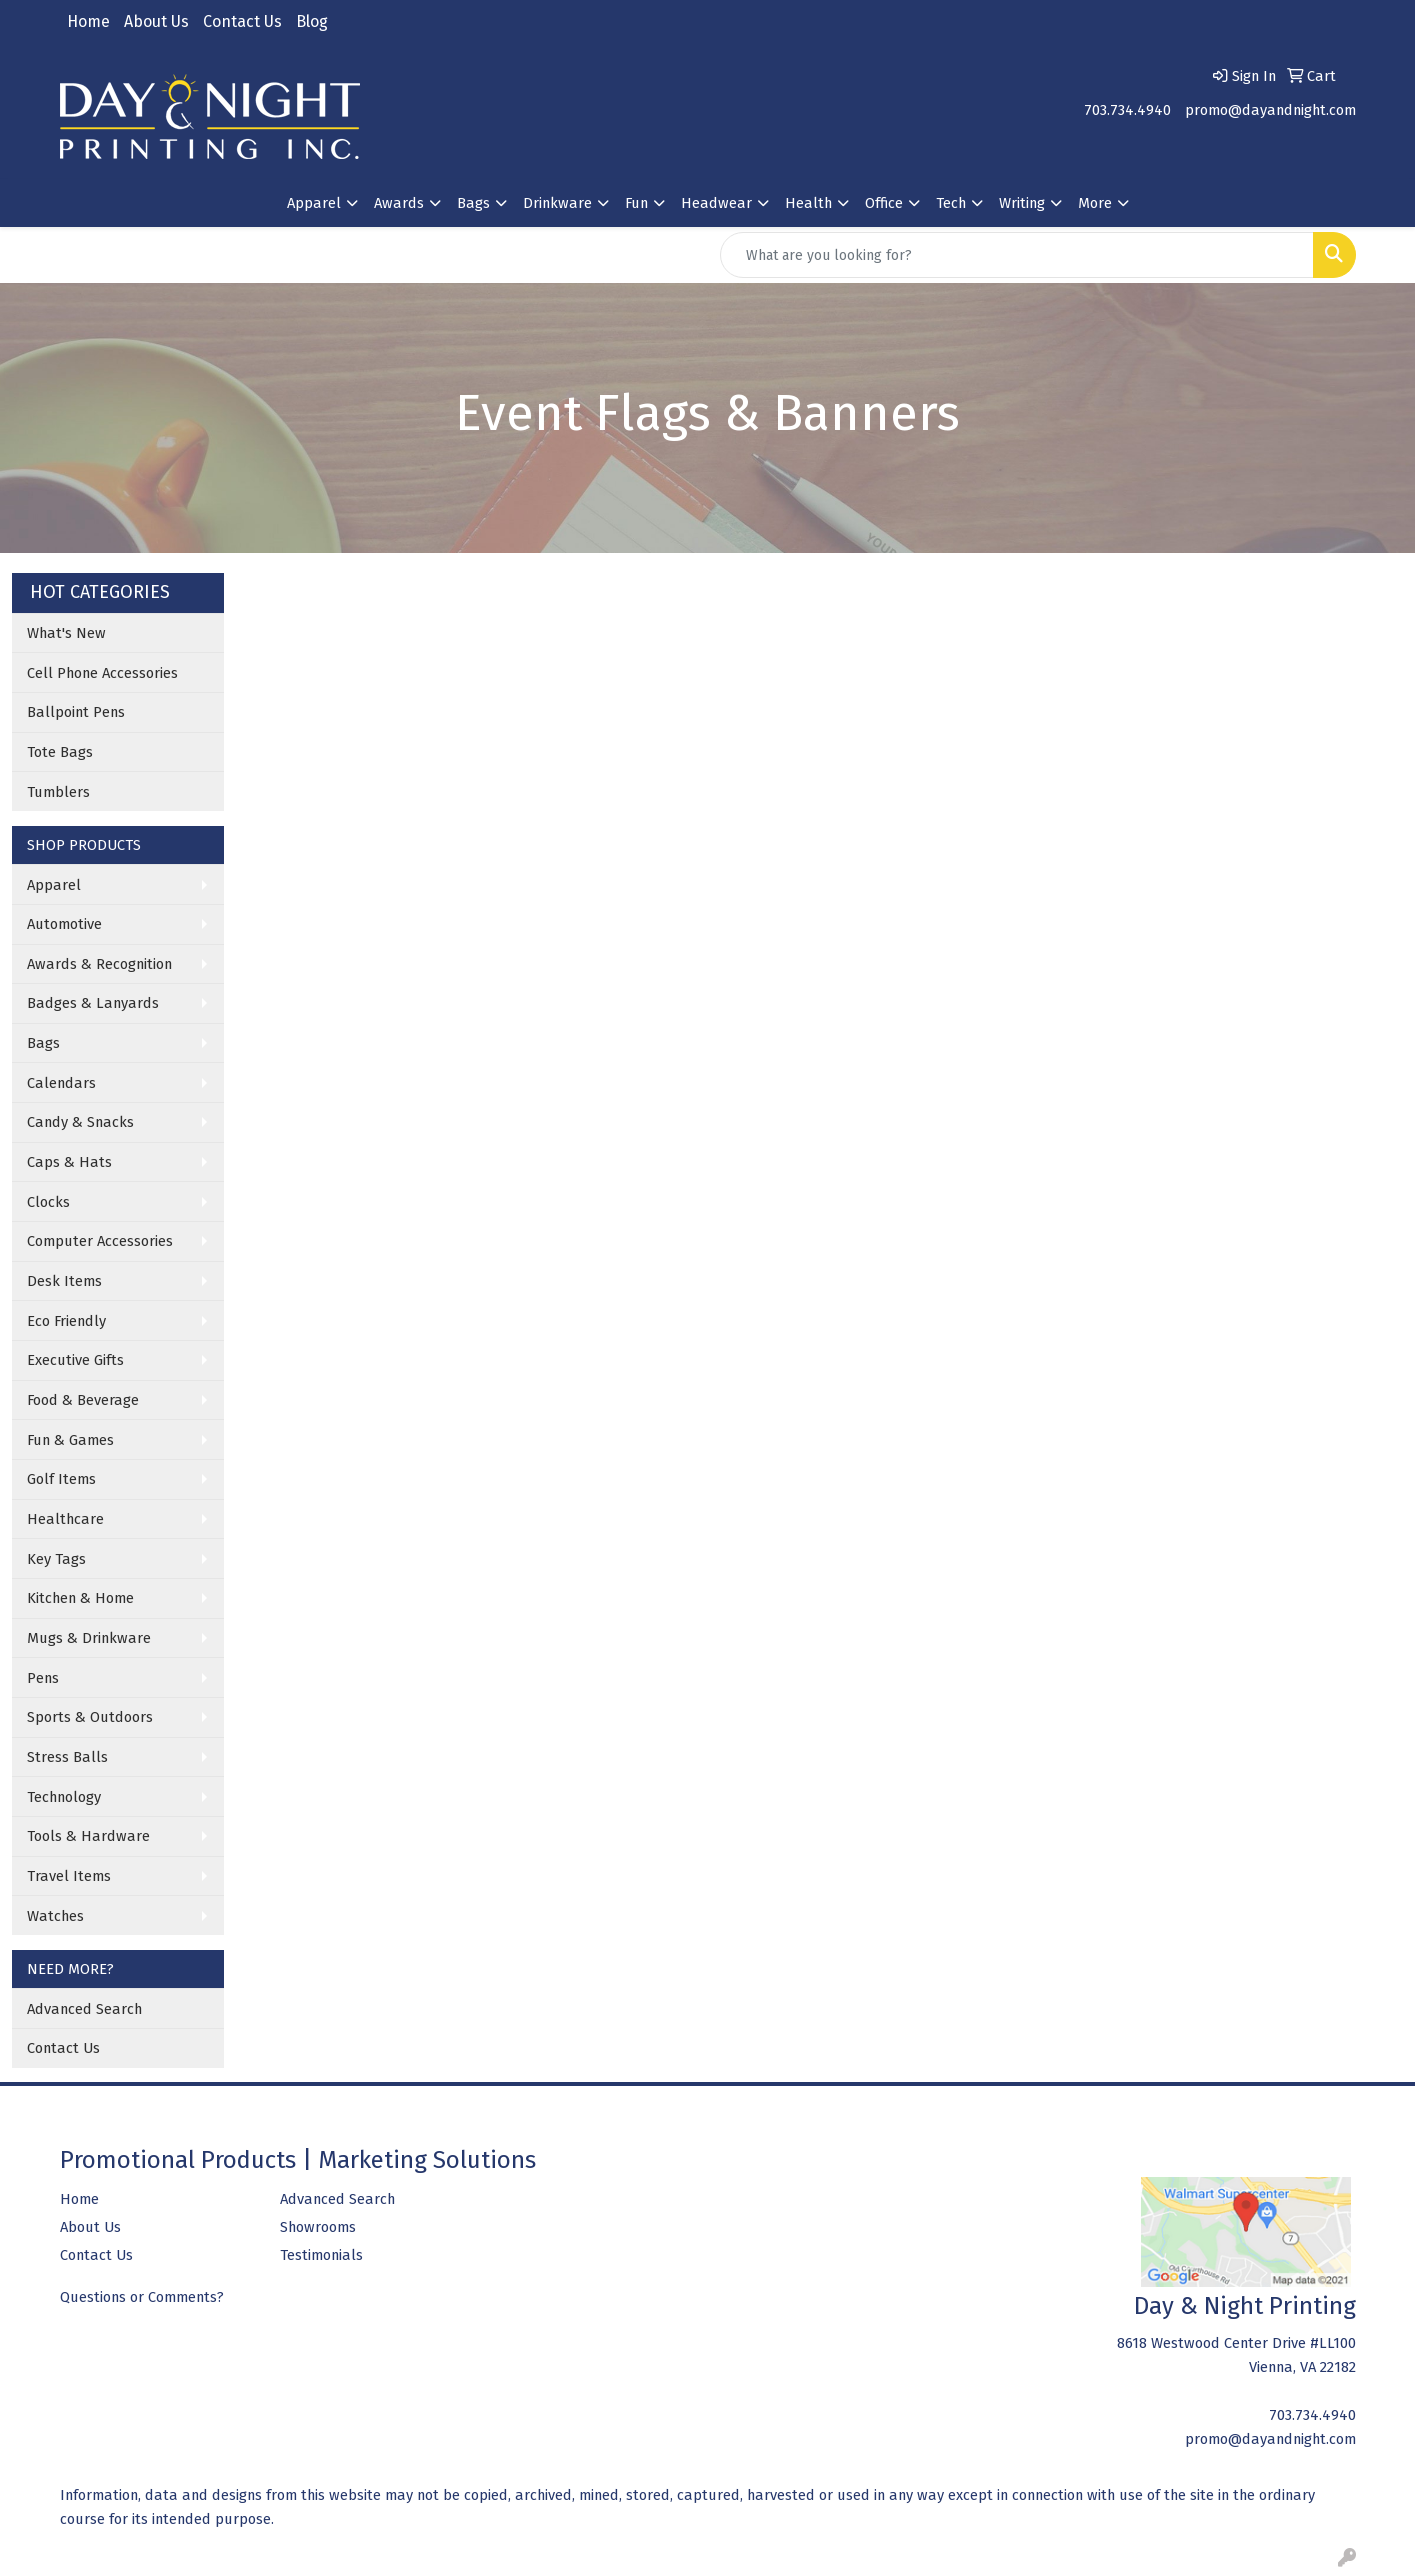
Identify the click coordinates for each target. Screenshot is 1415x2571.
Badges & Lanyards (93, 1003)
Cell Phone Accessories (102, 673)
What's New (66, 633)
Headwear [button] (716, 203)
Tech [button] (951, 203)
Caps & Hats (69, 1162)
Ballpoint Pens (76, 712)
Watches (55, 1916)
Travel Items (69, 1876)
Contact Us (242, 21)
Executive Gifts (75, 1360)
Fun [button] (636, 203)
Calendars (61, 1083)
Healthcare (65, 1519)
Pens (43, 1678)
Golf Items (61, 1479)
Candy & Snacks (80, 1122)
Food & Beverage (83, 1400)
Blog (312, 21)
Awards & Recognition (99, 964)
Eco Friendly (66, 1321)
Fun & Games (70, 1440)
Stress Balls (67, 1757)
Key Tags (56, 1559)
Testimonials (321, 2255)
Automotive (64, 924)
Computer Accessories (100, 1241)
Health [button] (808, 203)
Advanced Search (84, 2009)
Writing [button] (1022, 203)
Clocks (48, 1202)
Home (88, 21)
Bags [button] (473, 203)
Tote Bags (60, 752)
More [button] (1095, 203)
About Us (156, 21)
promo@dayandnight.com (1270, 110)
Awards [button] (399, 203)
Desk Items (64, 1281)
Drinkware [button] (557, 203)
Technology (64, 1797)
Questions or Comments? (142, 2297)
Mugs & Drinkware (89, 1638)
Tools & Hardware (88, 1836)
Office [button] (884, 203)
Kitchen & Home (80, 1598)
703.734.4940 (1127, 110)
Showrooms (318, 2227)
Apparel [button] (314, 203)
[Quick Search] (1017, 255)
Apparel (54, 885)
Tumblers (58, 792)
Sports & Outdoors (90, 1717)
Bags (43, 1043)
